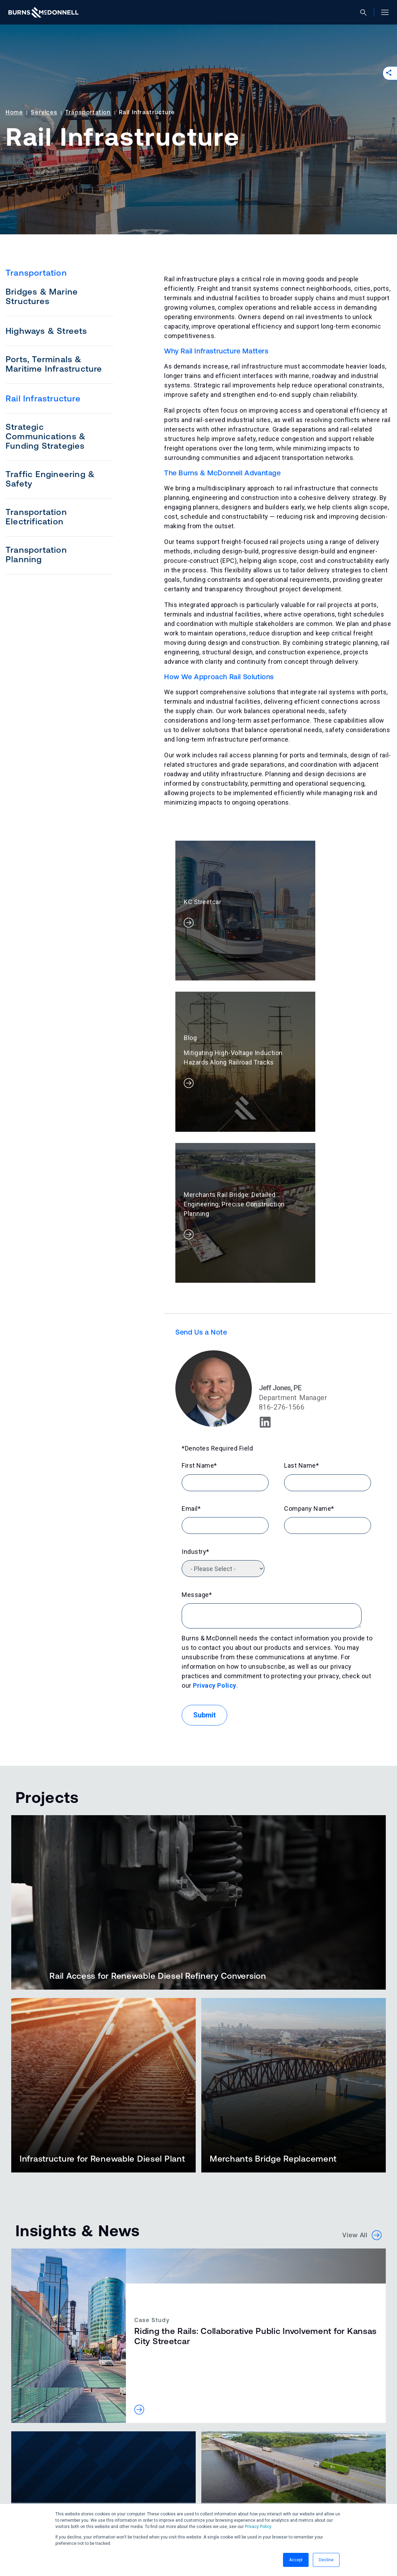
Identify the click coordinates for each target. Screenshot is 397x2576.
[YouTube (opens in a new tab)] (84, 2498)
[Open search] (366, 12)
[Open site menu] (382, 12)
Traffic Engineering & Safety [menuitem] (50, 478)
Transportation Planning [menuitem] (36, 554)
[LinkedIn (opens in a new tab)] (15, 2498)
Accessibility (29, 2482)
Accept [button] (296, 2559)
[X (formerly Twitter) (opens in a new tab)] (67, 2498)
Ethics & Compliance (146, 2482)
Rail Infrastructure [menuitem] (43, 398)
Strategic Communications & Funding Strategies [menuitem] (46, 436)
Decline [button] (326, 2559)
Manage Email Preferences (222, 2482)
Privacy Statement (83, 2482)
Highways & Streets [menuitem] (46, 331)
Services (44, 112)
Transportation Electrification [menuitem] (36, 516)
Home (14, 112)
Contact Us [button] (42, 2457)
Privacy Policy (258, 2526)
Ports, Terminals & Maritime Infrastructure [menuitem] (54, 363)
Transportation (87, 112)
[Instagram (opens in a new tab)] (50, 2498)
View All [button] (362, 1998)
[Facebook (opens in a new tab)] (32, 2498)
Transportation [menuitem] (36, 272)
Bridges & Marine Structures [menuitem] (42, 296)
